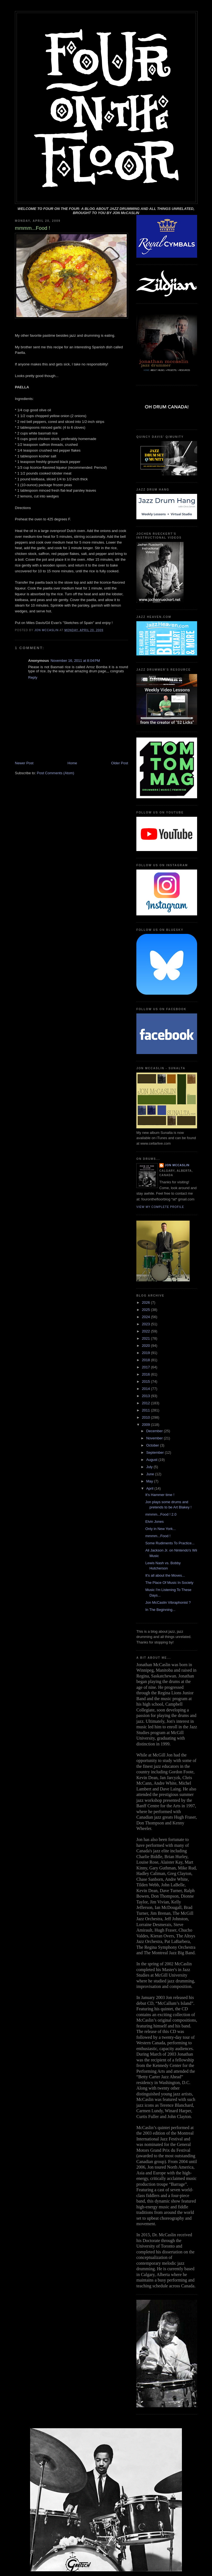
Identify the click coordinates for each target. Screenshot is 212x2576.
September (155, 1452)
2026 (146, 1302)
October (153, 1445)
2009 (146, 1425)
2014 (146, 1389)
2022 (146, 1331)
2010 (146, 1417)
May (150, 1481)
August (152, 1460)
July (150, 1467)
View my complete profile (160, 1206)
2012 (146, 1403)
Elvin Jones (154, 1521)
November (155, 1438)
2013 (146, 1396)
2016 (146, 1374)
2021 (146, 1338)
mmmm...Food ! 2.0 (160, 1514)
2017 (146, 1367)
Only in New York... (160, 1529)
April (150, 1488)
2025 (146, 1310)
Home (72, 763)
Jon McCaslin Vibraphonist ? (168, 1602)
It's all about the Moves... (165, 1575)
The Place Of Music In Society (169, 1583)
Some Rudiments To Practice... (169, 1543)
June (150, 1474)
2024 (146, 1317)
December (155, 1431)
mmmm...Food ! (157, 1536)
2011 (146, 1410)
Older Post (119, 763)
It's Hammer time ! (159, 1495)
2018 (146, 1360)
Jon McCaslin (177, 1165)
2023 (146, 1324)
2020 (146, 1346)
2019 (146, 1353)
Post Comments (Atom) (55, 773)
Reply (32, 677)
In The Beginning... (160, 1610)
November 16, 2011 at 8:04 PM (75, 661)
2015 (146, 1381)
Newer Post (24, 763)
